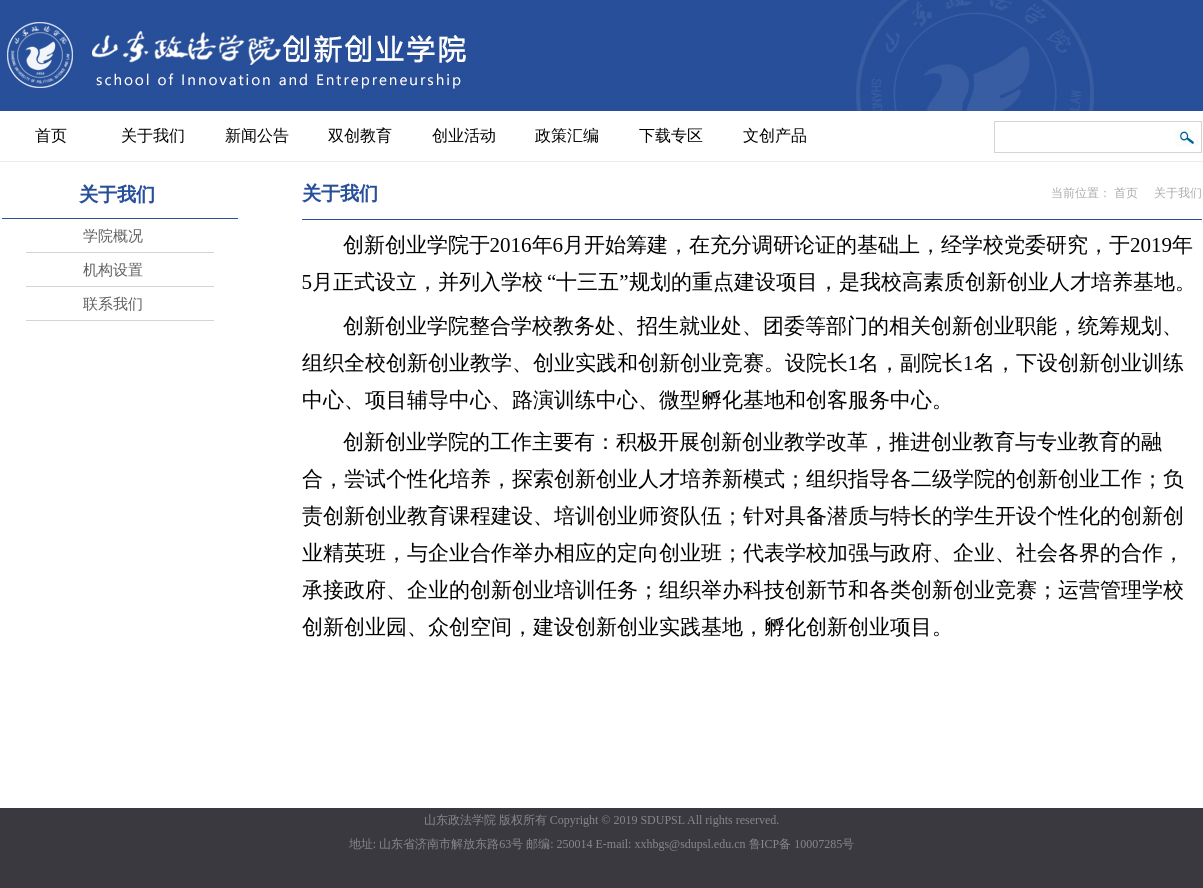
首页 (1126, 193)
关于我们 (1178, 193)
